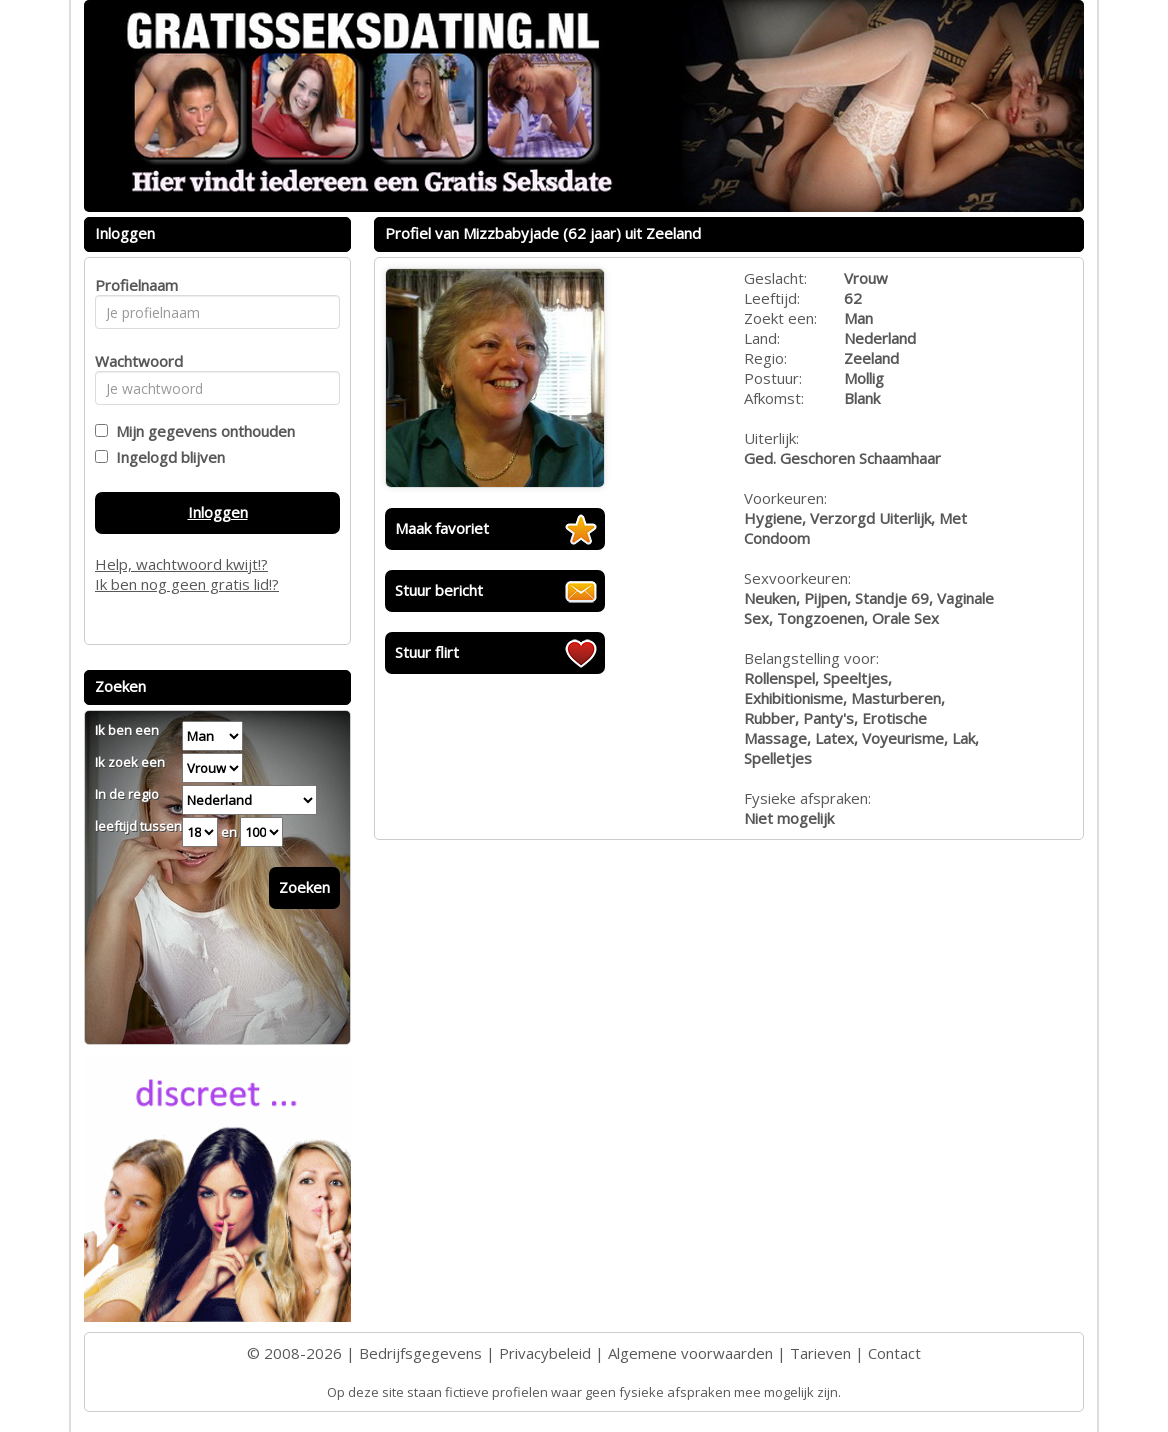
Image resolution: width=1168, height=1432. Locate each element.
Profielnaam (133, 285)
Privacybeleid (545, 1353)
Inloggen (218, 512)
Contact (894, 1353)
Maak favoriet (442, 528)
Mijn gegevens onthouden (201, 431)
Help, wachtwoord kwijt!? (181, 564)
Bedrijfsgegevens (420, 1353)
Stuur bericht (439, 590)
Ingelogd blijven (166, 457)
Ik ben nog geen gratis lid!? (187, 584)
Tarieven (820, 1353)
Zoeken (304, 887)
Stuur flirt (427, 652)
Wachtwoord (133, 361)
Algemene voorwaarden (690, 1353)
